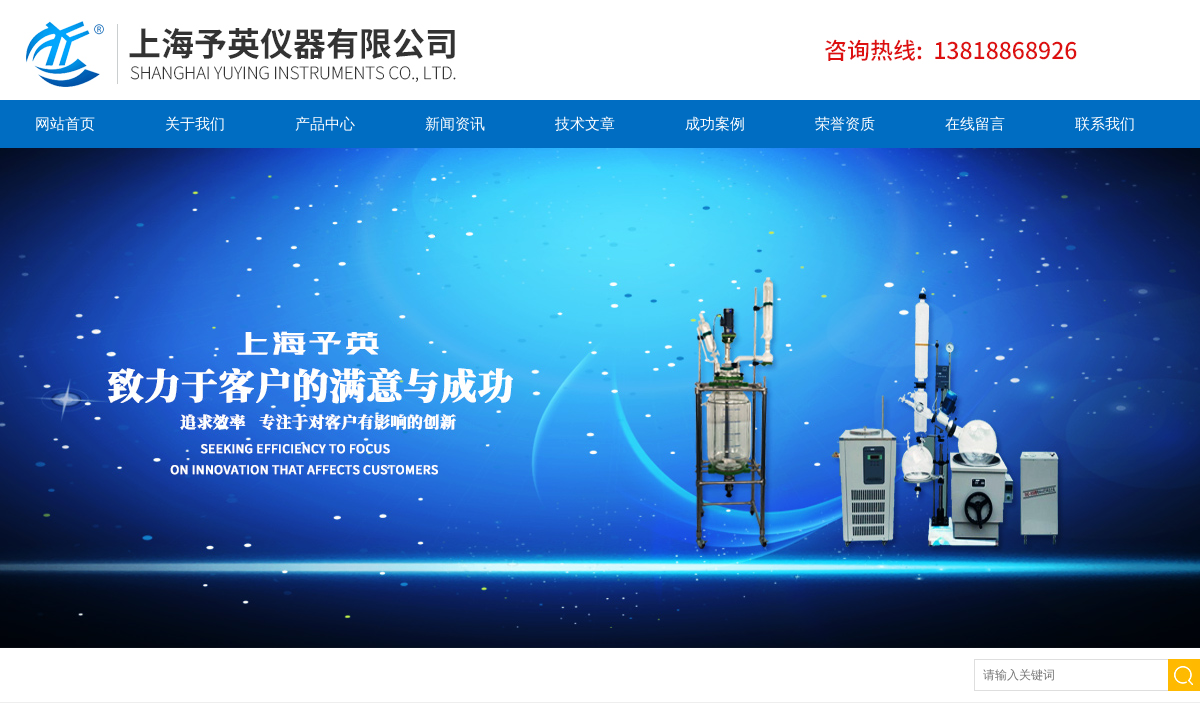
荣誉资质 (845, 123)
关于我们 (195, 123)
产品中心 (325, 123)
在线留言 (975, 123)
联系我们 (1105, 123)
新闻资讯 (455, 123)
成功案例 (715, 123)
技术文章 (585, 123)
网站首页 (65, 123)
